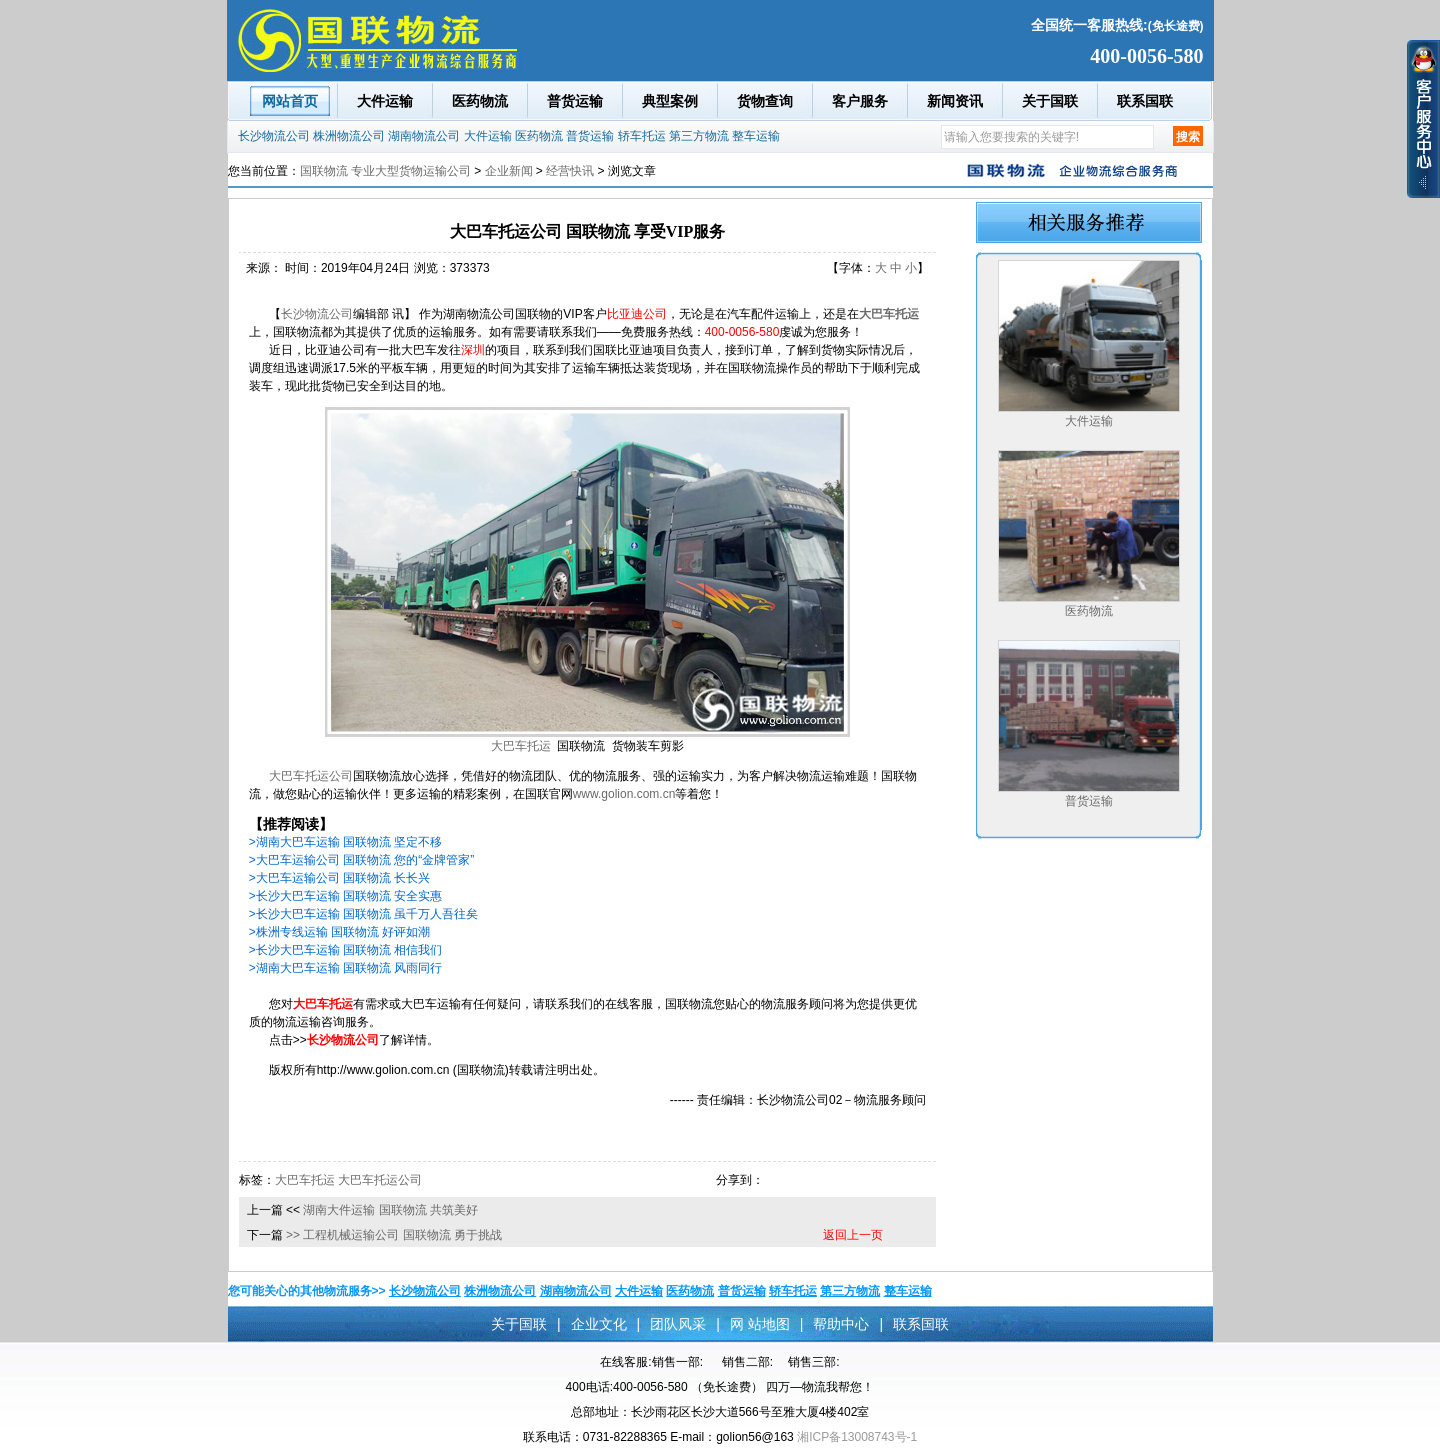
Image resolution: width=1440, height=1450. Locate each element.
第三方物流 (699, 136)
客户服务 (860, 101)
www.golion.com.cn (624, 794)
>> (293, 1235)
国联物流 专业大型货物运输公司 (385, 171)
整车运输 (756, 136)
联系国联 (1145, 101)
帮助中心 (841, 1324)
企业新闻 (509, 171)
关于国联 (1050, 101)
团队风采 (678, 1324)
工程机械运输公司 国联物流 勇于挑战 (402, 1235)
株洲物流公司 (349, 136)
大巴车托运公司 (311, 776)
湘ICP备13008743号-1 (857, 1437)
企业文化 (599, 1324)
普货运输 (575, 101)
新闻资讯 (955, 101)
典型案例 (670, 101)
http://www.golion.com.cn (383, 1070)
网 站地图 (760, 1324)
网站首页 (290, 101)
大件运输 (385, 101)
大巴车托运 (521, 746)
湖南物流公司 (424, 136)
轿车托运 (642, 136)
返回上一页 (853, 1235)
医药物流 (480, 101)
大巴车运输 (431, 1004)
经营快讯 (570, 171)
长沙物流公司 (274, 136)
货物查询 (765, 101)
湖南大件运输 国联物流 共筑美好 (390, 1210)
